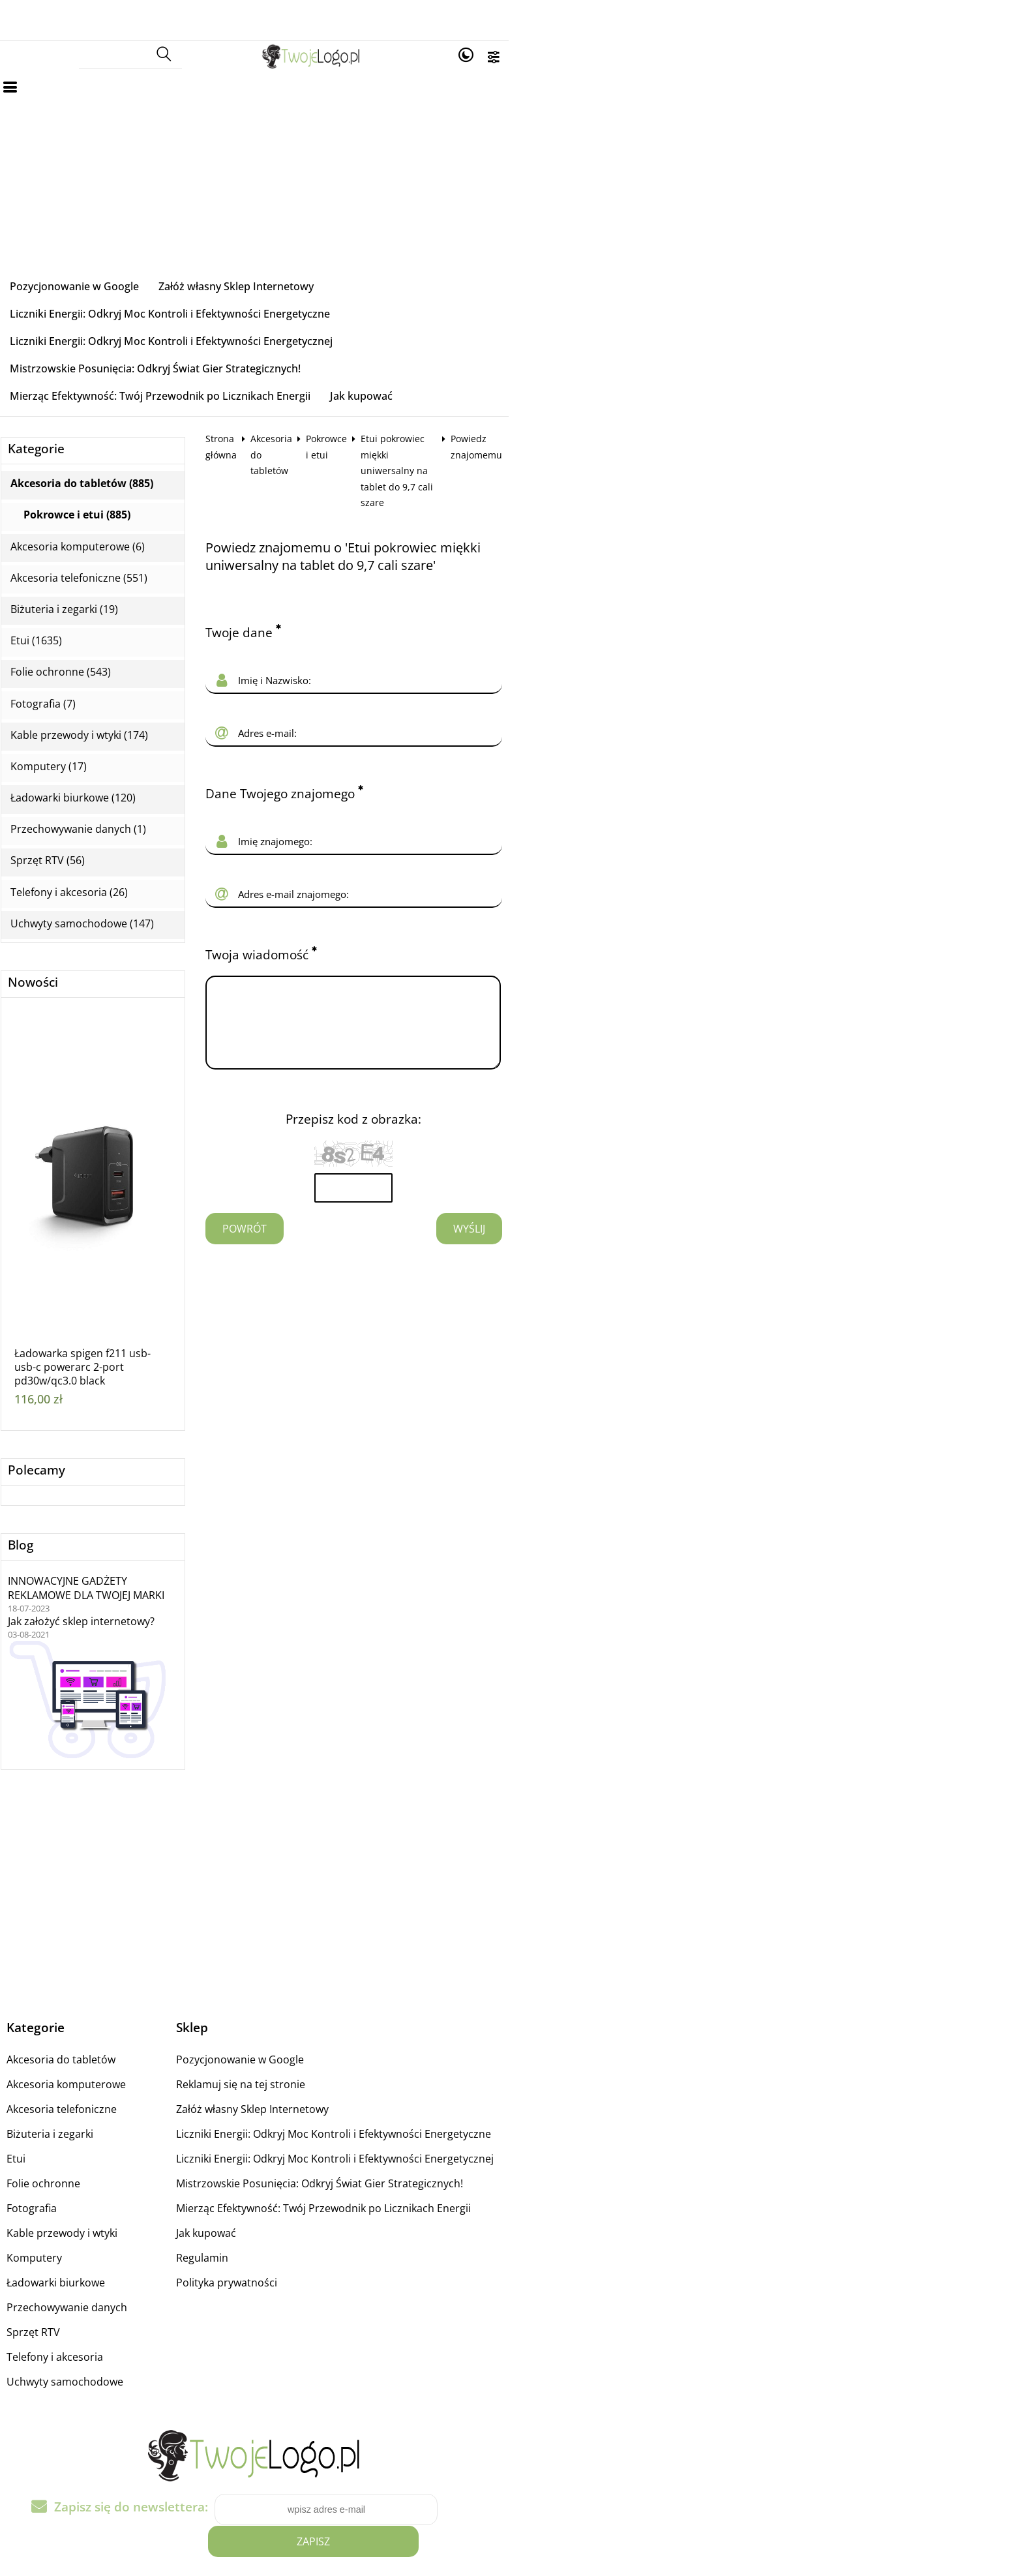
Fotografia (84, 2128)
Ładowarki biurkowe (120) (125, 719)
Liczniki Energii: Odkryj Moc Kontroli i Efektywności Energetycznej (223, 289)
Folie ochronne (95, 2104)
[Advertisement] (508, 150)
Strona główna (289, 359)
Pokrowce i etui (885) (129, 436)
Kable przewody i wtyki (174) (131, 656)
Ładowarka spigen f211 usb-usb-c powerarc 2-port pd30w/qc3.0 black (135, 1288)
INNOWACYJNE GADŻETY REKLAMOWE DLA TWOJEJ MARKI (138, 1509)
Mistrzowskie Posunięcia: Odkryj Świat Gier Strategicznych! (549, 289)
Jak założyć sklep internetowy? (133, 1542)
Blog (72, 1466)
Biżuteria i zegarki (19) (116, 530)
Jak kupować (413, 317)
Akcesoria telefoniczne (114, 2029)
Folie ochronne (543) (113, 593)
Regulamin (371, 2178)
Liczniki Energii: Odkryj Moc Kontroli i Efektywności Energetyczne (545, 262)
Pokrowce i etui (476, 359)
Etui (68, 2079)
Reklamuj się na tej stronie (409, 2005)
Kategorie (88, 370)
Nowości (85, 903)
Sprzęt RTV (85, 2252)
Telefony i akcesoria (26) (121, 813)
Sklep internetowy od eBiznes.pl (508, 2543)
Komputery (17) (101, 687)
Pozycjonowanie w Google (126, 262)
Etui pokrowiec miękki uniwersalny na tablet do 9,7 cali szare (655, 359)
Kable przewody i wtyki (114, 2153)
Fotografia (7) (95, 624)
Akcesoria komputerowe (118, 2005)
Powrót (297, 1083)
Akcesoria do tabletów (382, 359)
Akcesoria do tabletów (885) (134, 405)
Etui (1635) (88, 562)
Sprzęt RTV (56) (100, 781)
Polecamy (88, 1391)
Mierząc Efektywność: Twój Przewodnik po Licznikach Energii (212, 317)
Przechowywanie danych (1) (130, 750)
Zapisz (711, 2417)
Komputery (86, 2178)
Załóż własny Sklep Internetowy (288, 262)
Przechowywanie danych (119, 2228)
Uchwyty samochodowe (117, 2302)
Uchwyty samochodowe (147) (134, 844)
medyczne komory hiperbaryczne (256, 2566)
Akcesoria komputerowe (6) (130, 467)
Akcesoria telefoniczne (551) (131, 498)
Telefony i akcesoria (107, 2277)
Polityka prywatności (395, 2203)
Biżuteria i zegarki (102, 2054)
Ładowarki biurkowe (108, 2203)
